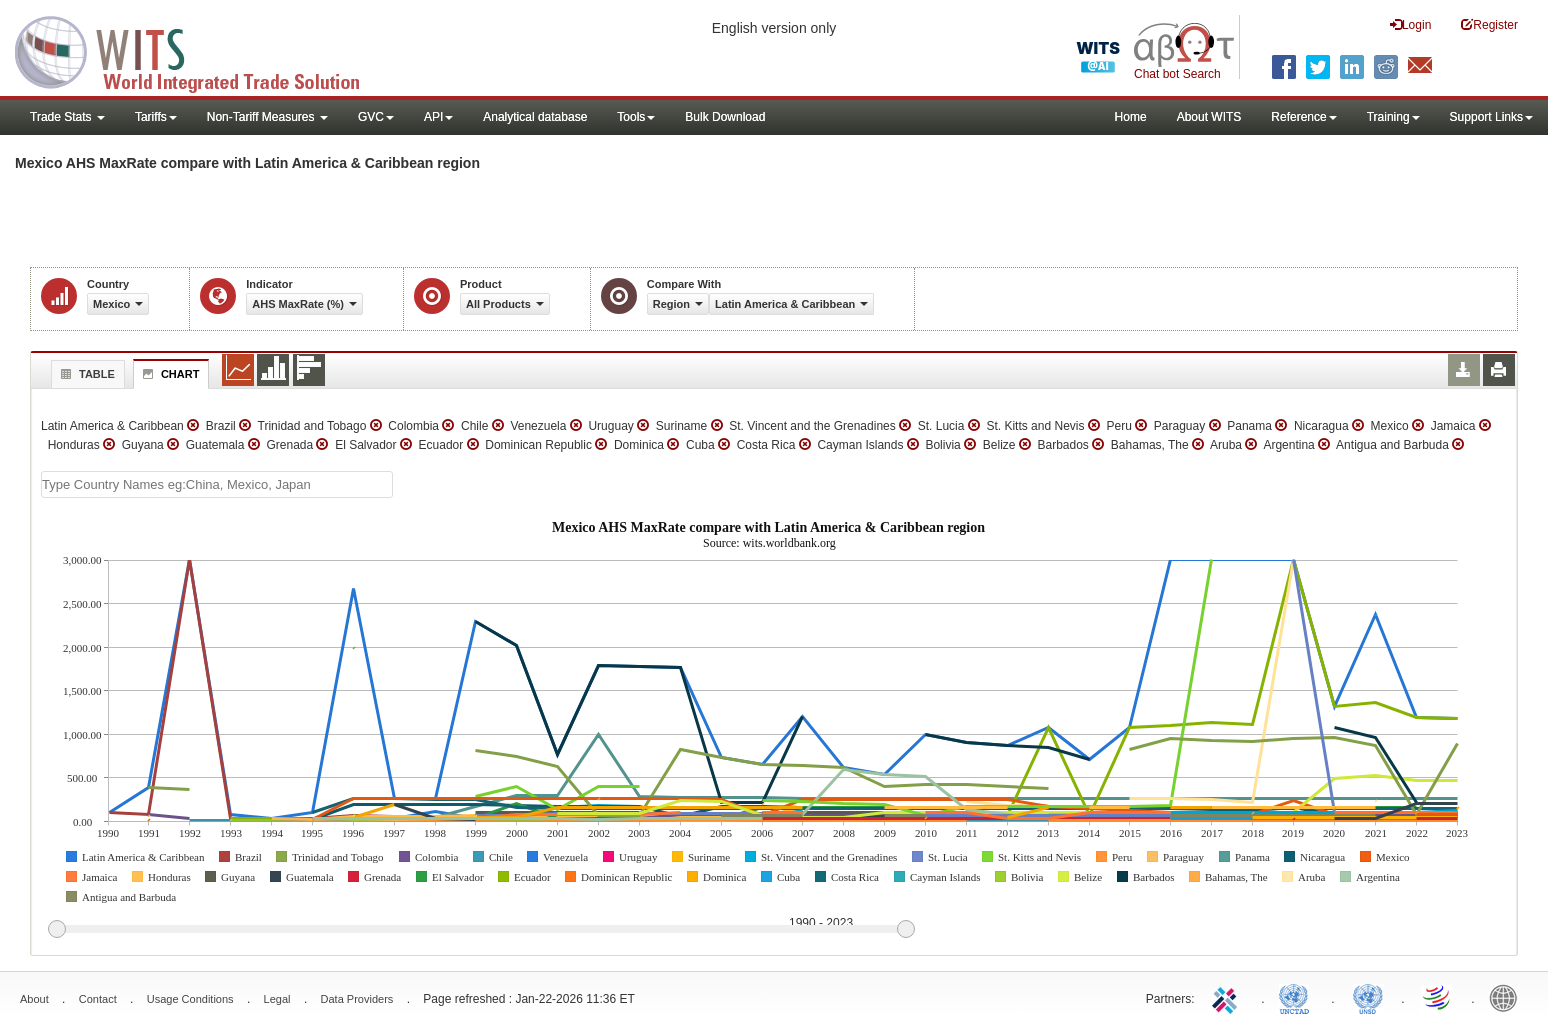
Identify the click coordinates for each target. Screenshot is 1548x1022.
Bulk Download (725, 117)
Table (85, 374)
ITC (1228, 997)
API (438, 117)
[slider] (481, 930)
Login (1410, 24)
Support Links (1491, 117)
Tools (636, 117)
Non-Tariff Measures (267, 117)
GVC (376, 117)
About (34, 999)
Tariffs (156, 117)
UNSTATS (1368, 997)
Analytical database (535, 117)
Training (1393, 117)
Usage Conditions (190, 999)
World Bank (1508, 997)
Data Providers (357, 999)
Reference (1303, 117)
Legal (277, 999)
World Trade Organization (1438, 997)
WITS (200, 50)
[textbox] (217, 484)
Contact (98, 999)
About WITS (1209, 117)
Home (1131, 117)
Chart (169, 374)
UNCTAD (1298, 997)
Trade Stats (67, 117)
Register (1489, 24)
